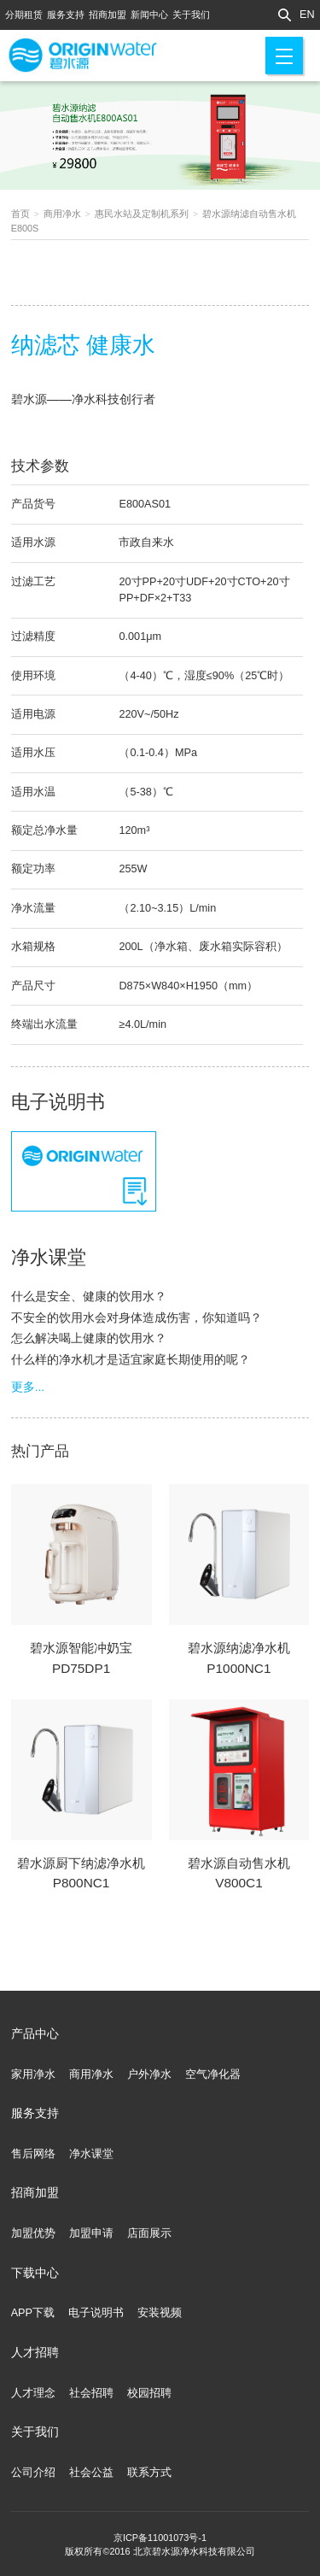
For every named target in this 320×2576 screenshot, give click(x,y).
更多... (27, 1387)
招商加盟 (107, 14)
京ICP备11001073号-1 (160, 2537)
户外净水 (149, 2074)
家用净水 (33, 2074)
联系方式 (149, 2473)
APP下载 (33, 2313)
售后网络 (33, 2154)
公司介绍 (33, 2473)
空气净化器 (213, 2074)
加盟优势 (33, 2233)
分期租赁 (24, 14)
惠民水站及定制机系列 (142, 213)
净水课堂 (91, 2154)
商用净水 (62, 213)
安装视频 (159, 2313)
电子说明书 (96, 2313)
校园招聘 (149, 2393)
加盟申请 (91, 2233)
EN (307, 15)
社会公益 (91, 2473)
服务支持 (65, 14)
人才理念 (33, 2393)
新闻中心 (149, 14)
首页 (20, 213)
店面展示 (149, 2233)
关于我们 (191, 14)
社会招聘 (91, 2393)
